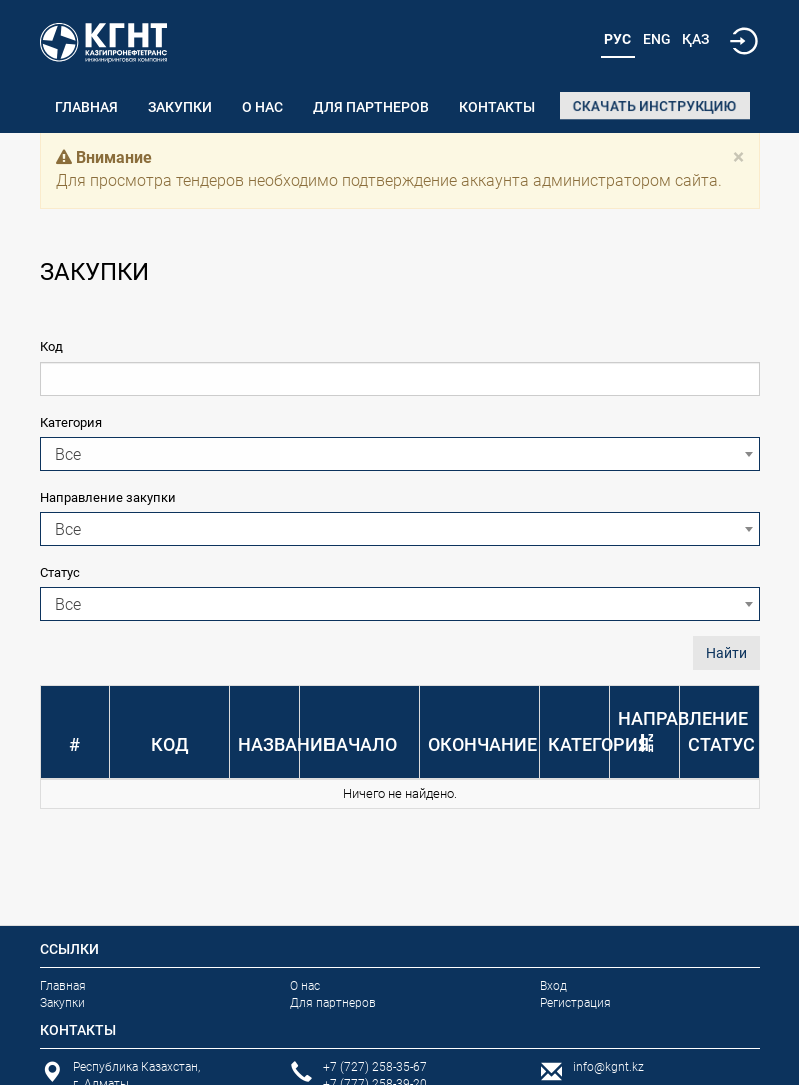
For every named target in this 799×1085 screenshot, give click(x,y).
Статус (60, 572)
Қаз (695, 39)
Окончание (482, 744)
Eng (657, 39)
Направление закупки (108, 497)
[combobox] (400, 454)
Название (285, 744)
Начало (360, 744)
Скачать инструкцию (655, 106)
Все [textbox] (68, 454)
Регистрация (575, 1003)
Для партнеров (371, 107)
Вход (553, 986)
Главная (86, 107)
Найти (726, 653)
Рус (617, 39)
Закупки (180, 107)
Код (51, 346)
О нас (262, 107)
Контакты (497, 107)
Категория (71, 422)
